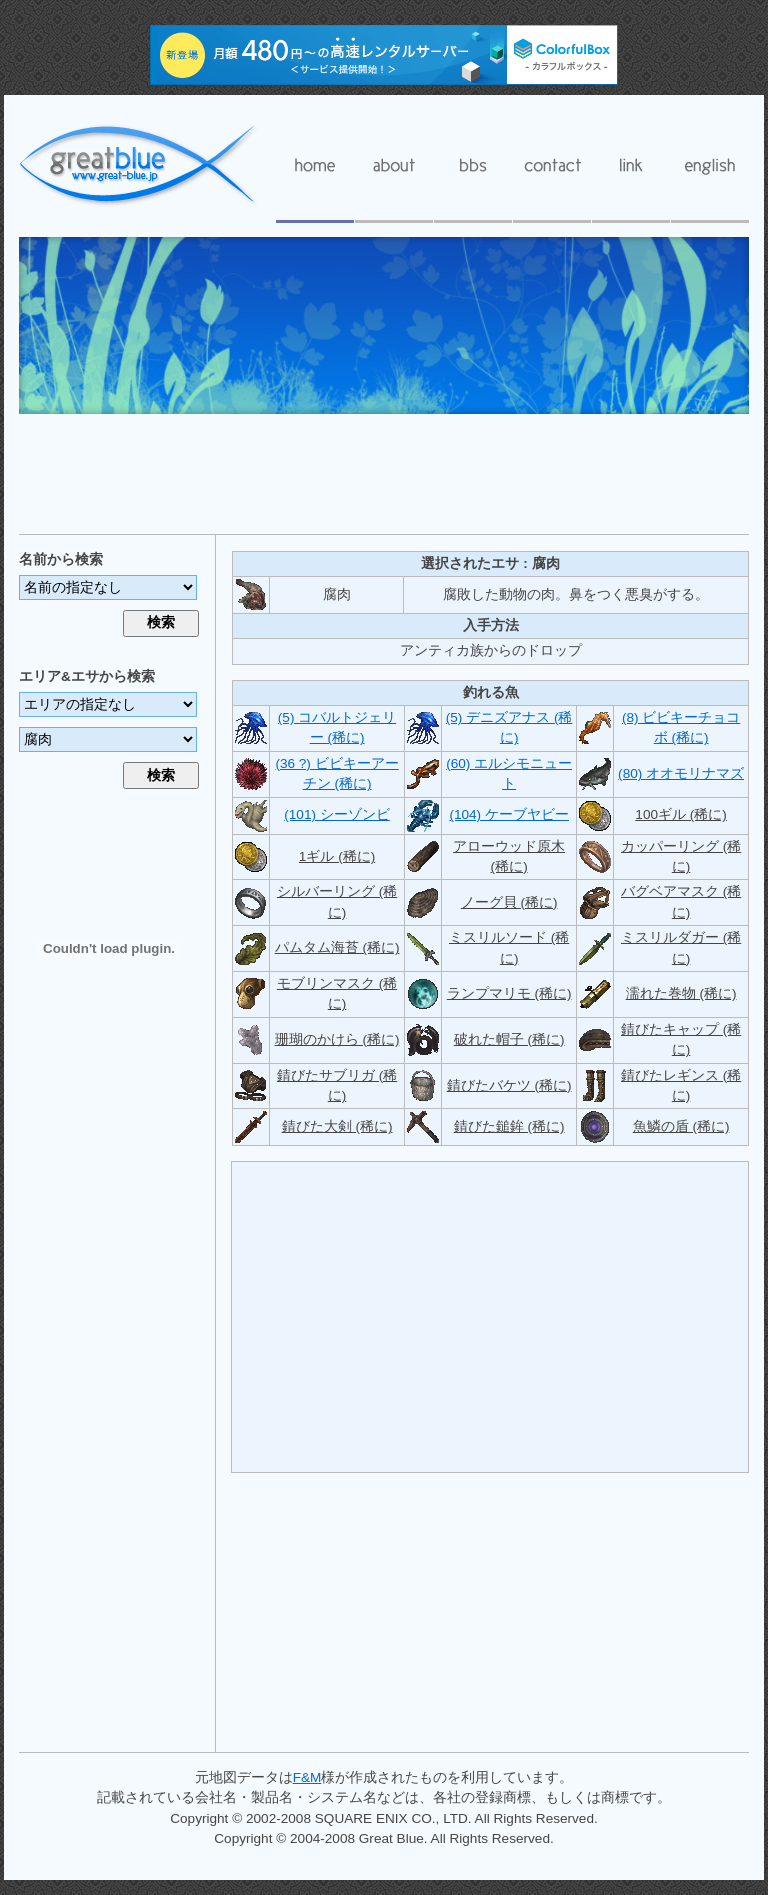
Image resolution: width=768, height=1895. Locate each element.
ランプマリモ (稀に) (509, 993)
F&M (307, 1777)
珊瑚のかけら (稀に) (337, 1039)
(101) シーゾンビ (337, 814)
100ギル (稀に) (681, 814)
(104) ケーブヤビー (509, 814)
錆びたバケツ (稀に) (509, 1085)
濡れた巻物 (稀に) (681, 993)
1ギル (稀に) (337, 856)
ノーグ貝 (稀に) (509, 902)
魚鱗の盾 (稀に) (681, 1126)
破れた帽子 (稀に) (509, 1039)
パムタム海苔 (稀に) (337, 947)
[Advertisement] (384, 473)
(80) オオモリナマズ (681, 773)
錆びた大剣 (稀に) (337, 1126)
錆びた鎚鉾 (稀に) (509, 1126)
